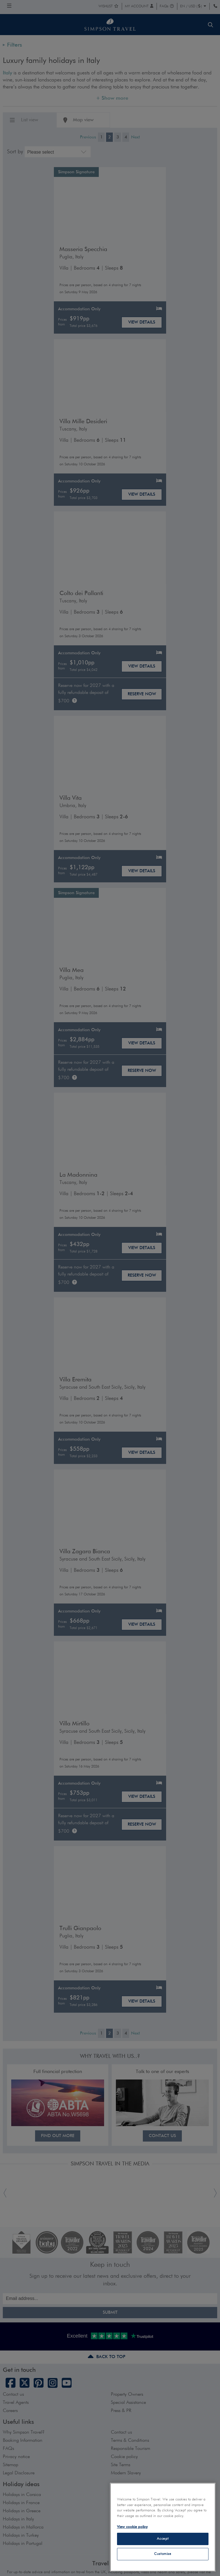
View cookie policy (132, 2527)
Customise (162, 2554)
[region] (163, 2527)
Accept (162, 2539)
